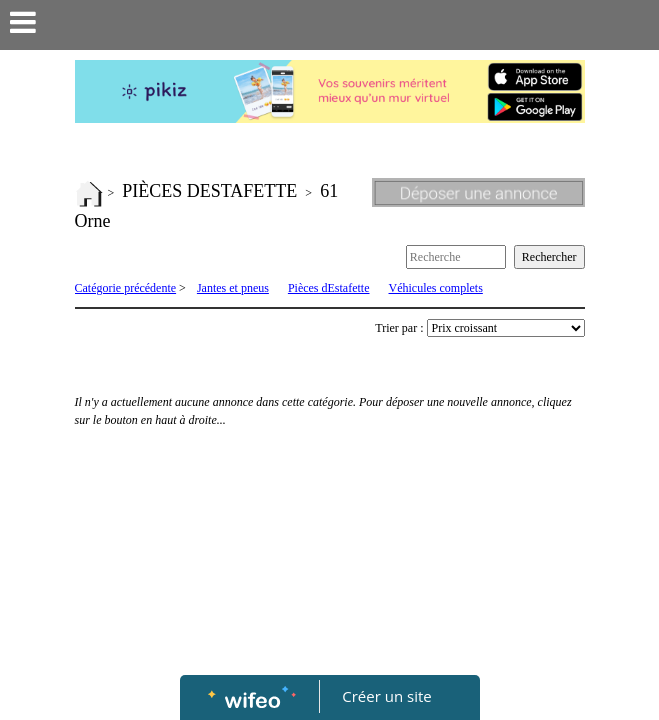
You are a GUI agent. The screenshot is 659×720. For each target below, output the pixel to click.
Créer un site (386, 696)
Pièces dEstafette (329, 288)
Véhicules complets (436, 288)
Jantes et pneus (233, 288)
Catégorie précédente (126, 288)
